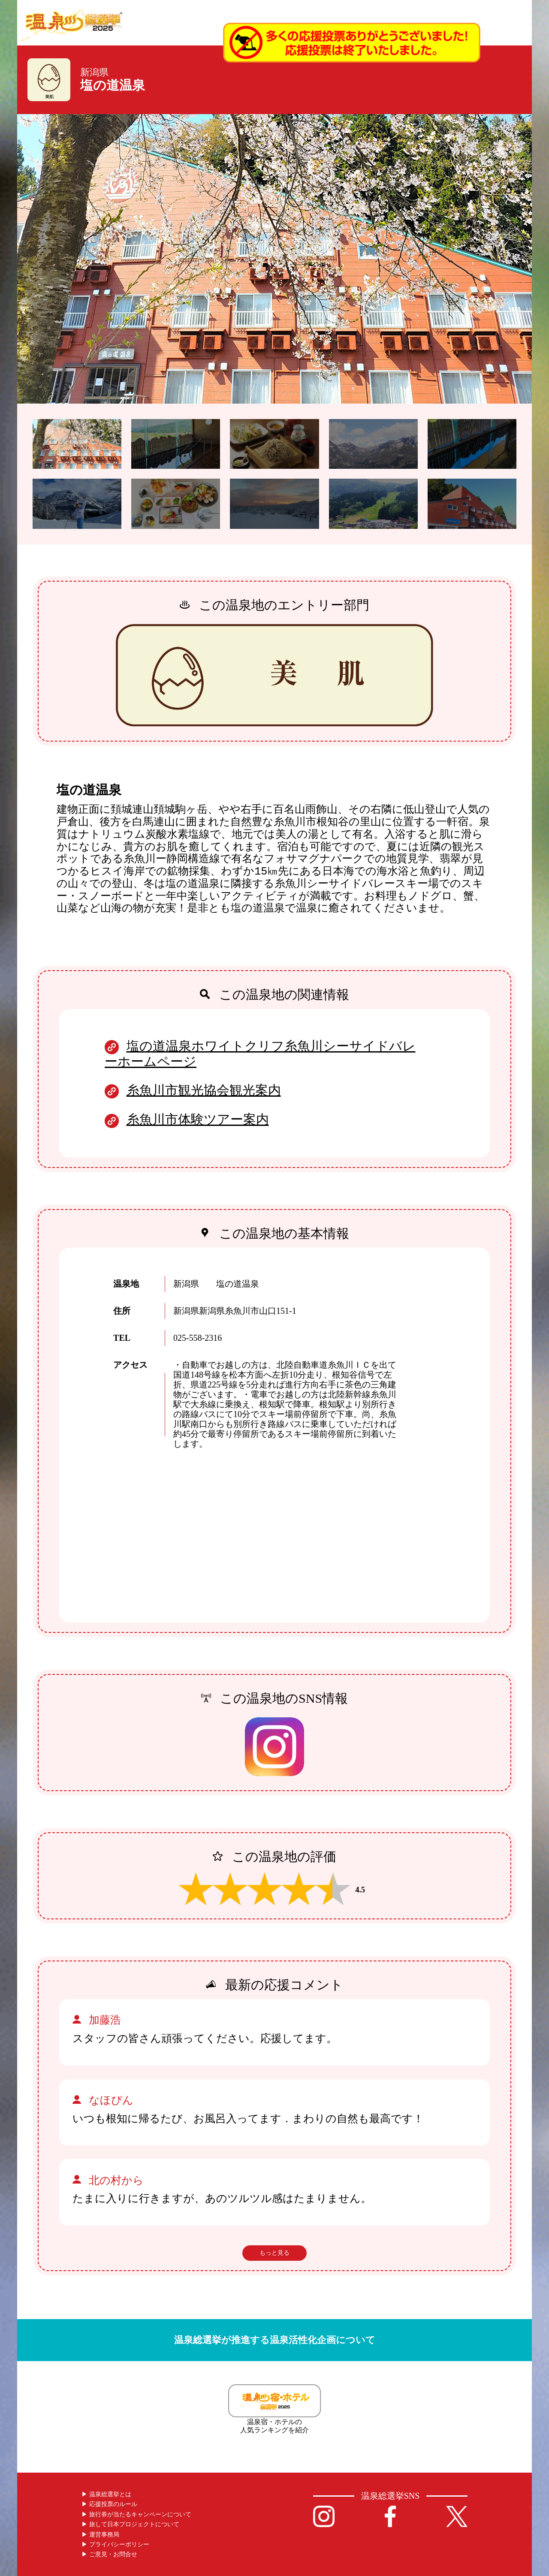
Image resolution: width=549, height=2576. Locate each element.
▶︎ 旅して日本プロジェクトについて (130, 2524)
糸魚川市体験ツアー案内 (198, 1119)
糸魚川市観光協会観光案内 (204, 1090)
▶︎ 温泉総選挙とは (106, 2494)
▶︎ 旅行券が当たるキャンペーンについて (136, 2514)
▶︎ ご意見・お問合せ (109, 2554)
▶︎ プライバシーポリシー (115, 2544)
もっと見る (274, 2253)
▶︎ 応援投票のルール (109, 2504)
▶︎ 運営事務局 (100, 2534)
